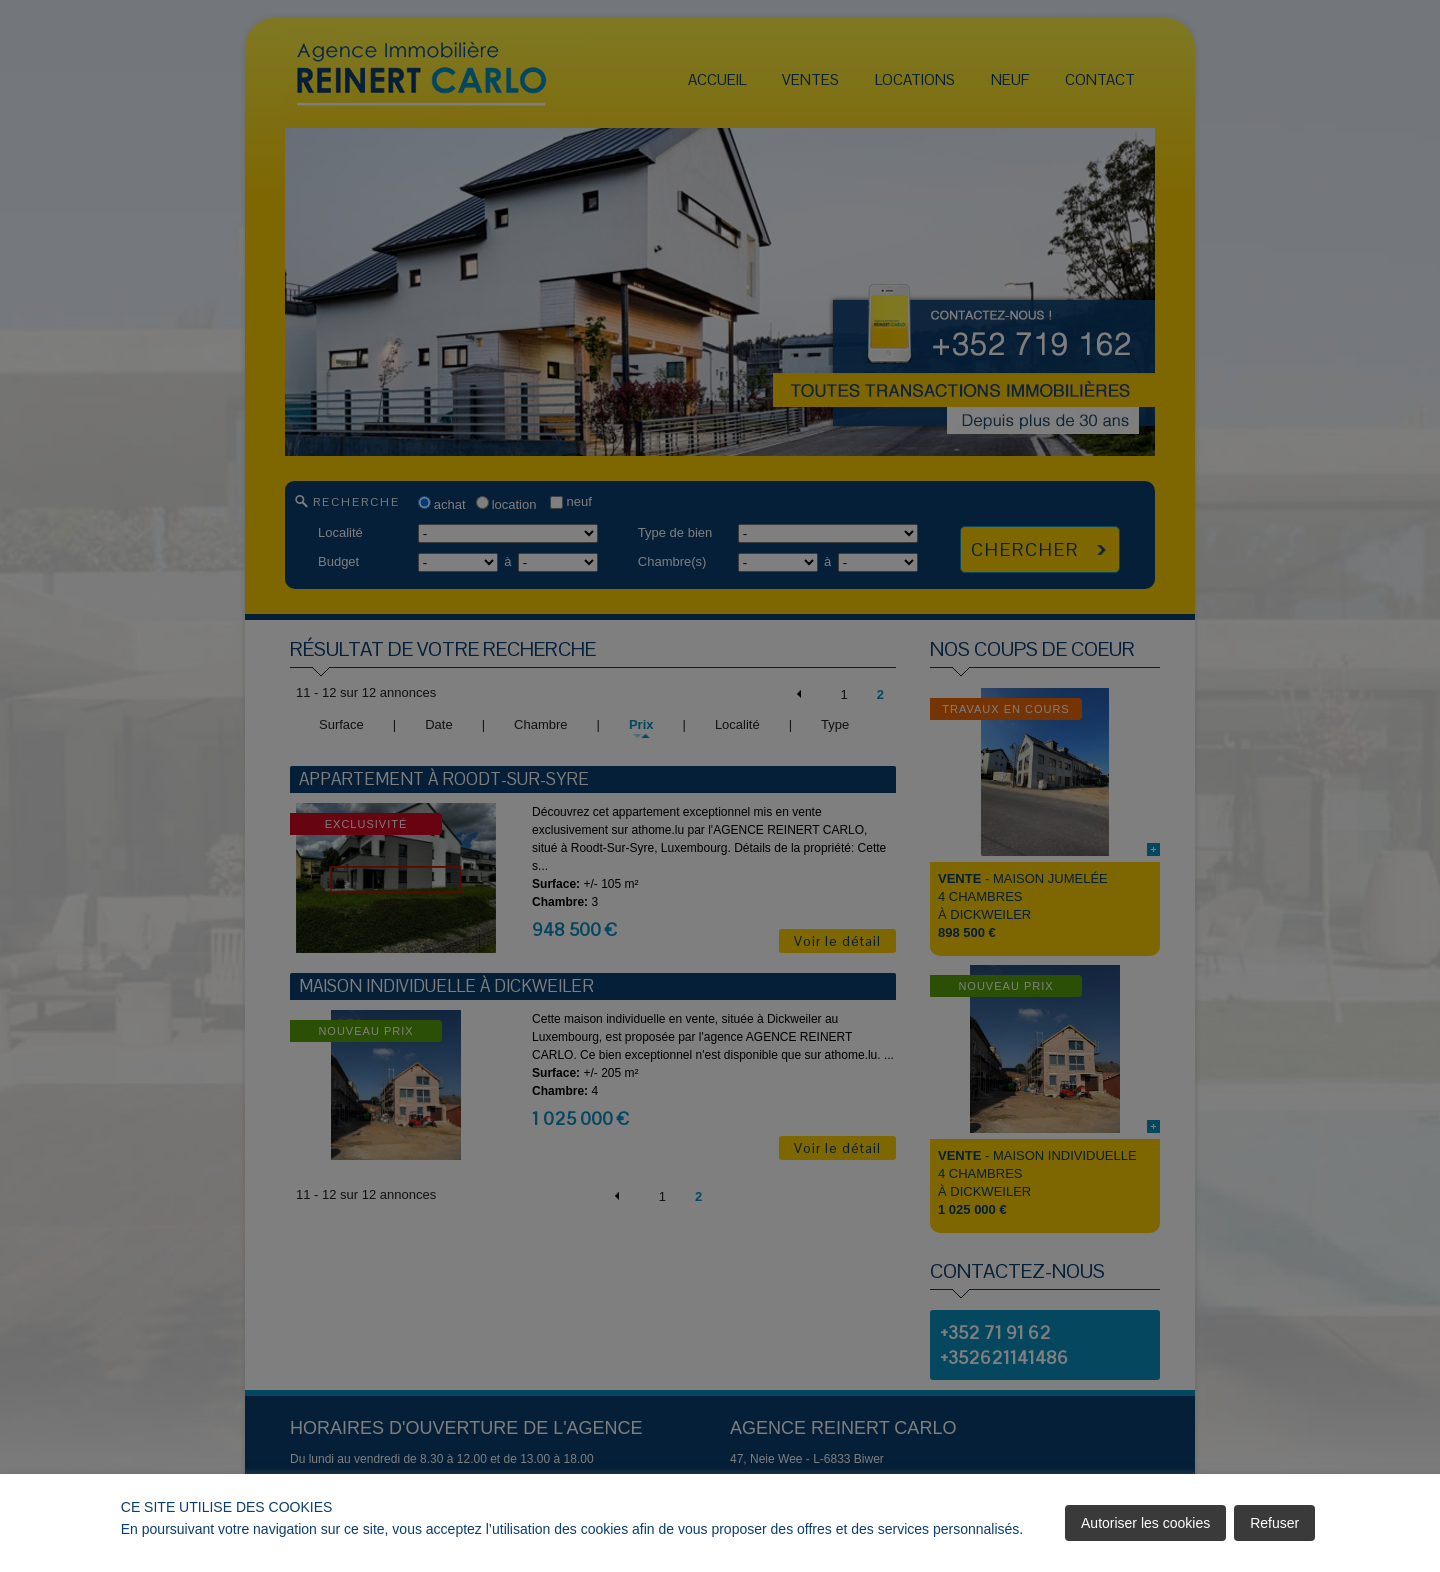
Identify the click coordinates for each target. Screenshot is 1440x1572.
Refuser (1274, 1523)
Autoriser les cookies (1145, 1523)
